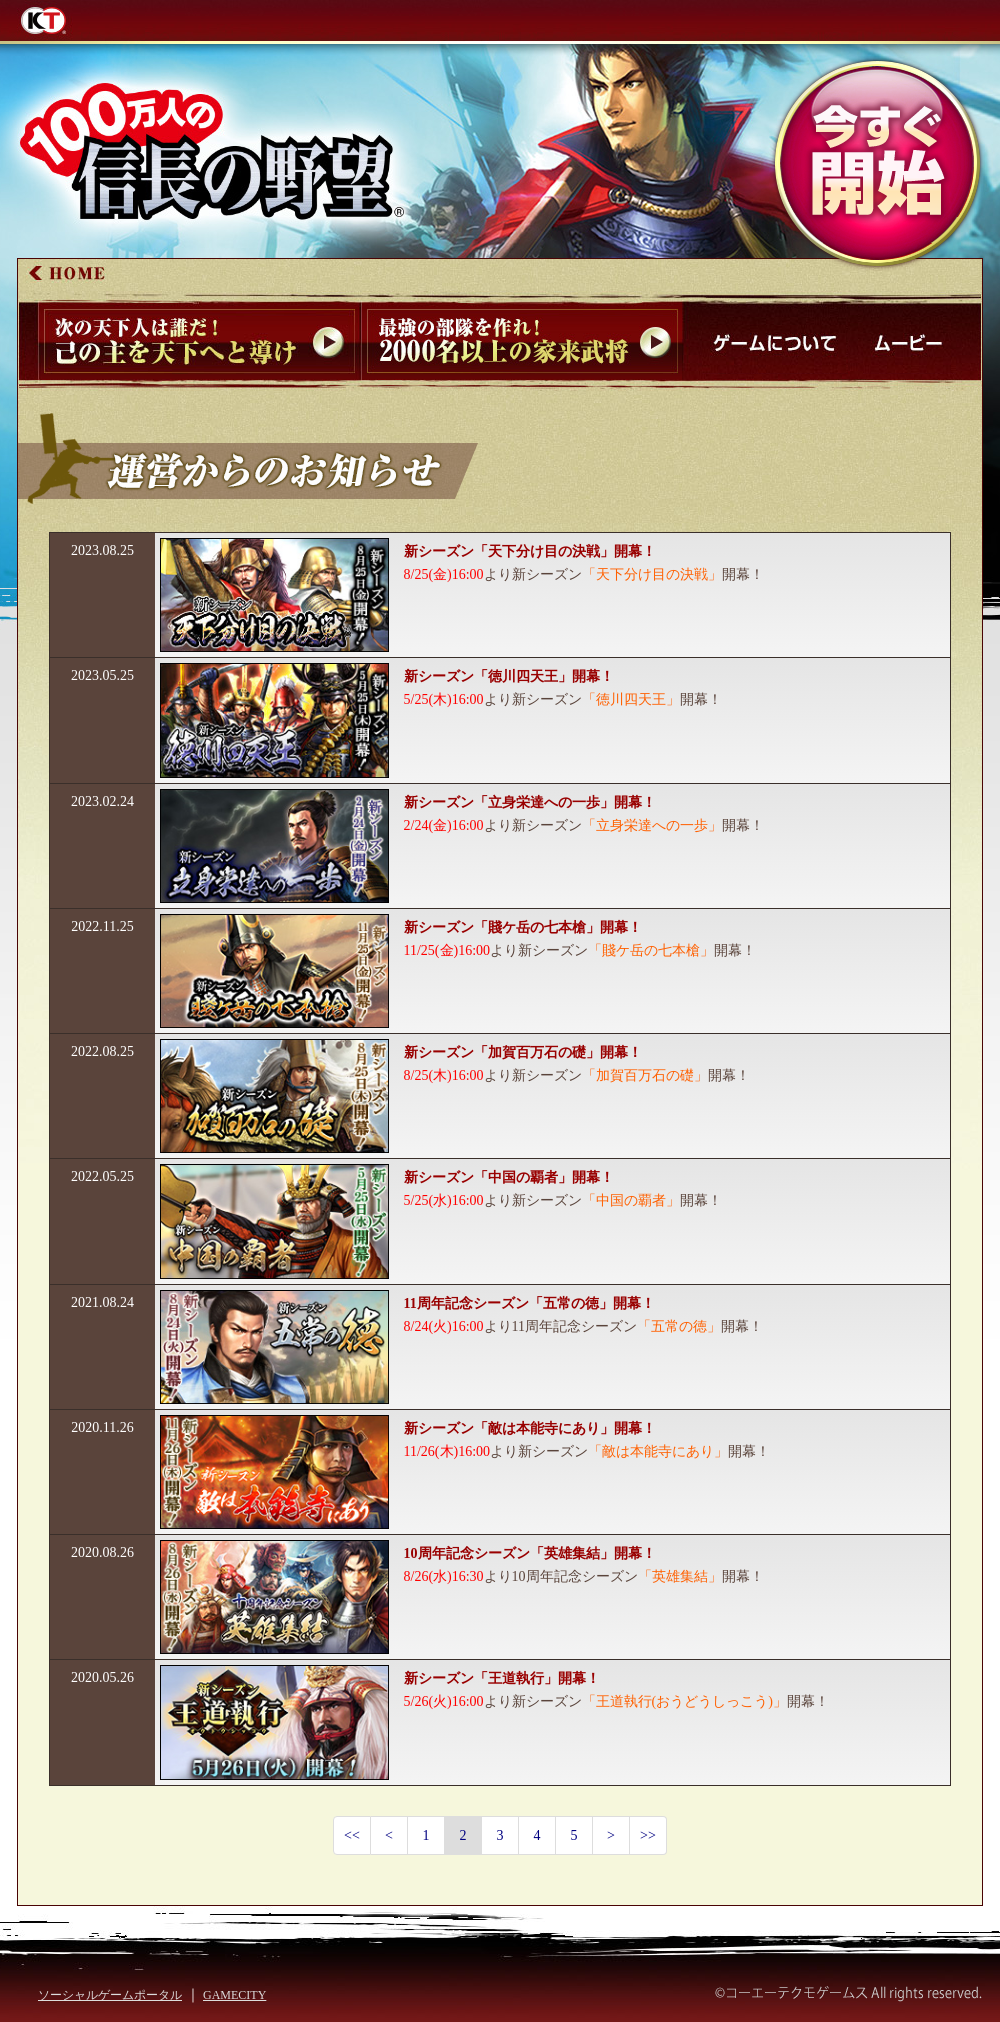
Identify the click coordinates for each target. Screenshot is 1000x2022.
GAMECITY (234, 1995)
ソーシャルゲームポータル (110, 1995)
